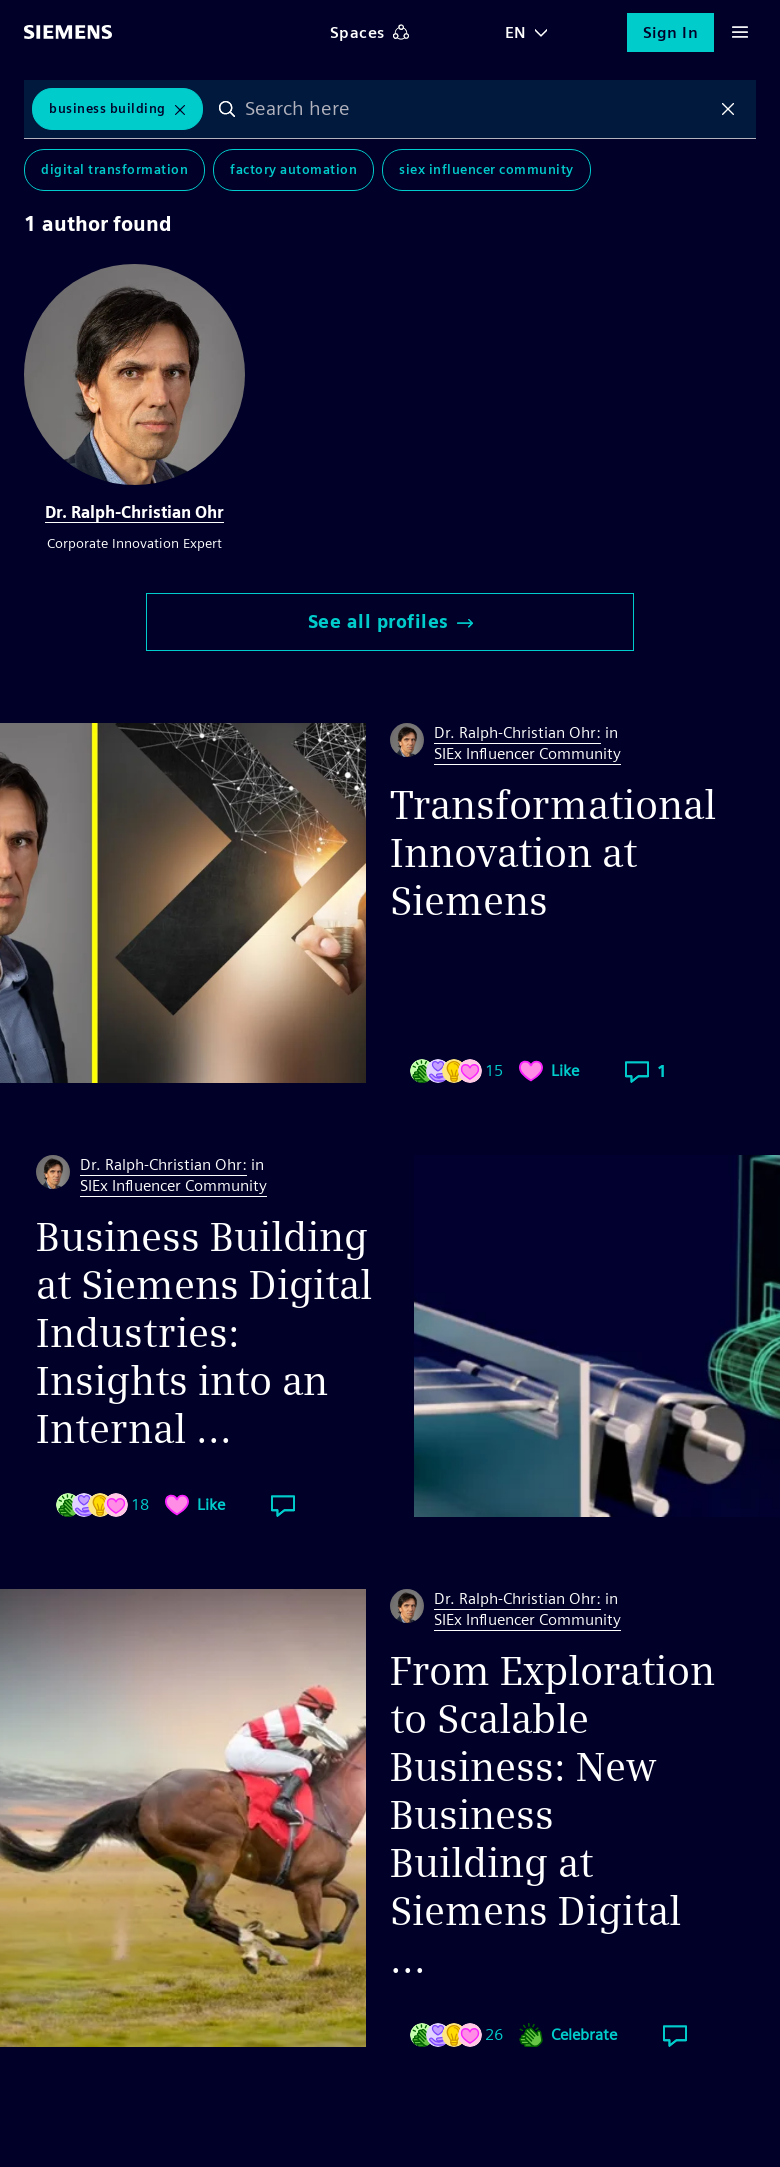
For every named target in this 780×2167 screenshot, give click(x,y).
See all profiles (390, 621)
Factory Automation (293, 169)
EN (516, 32)
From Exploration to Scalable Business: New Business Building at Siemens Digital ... (552, 1815)
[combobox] (478, 109)
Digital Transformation (114, 169)
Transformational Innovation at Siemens (553, 853)
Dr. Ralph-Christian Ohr (134, 512)
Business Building (107, 108)
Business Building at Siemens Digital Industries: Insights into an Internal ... (204, 1333)
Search (227, 109)
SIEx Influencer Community (486, 169)
